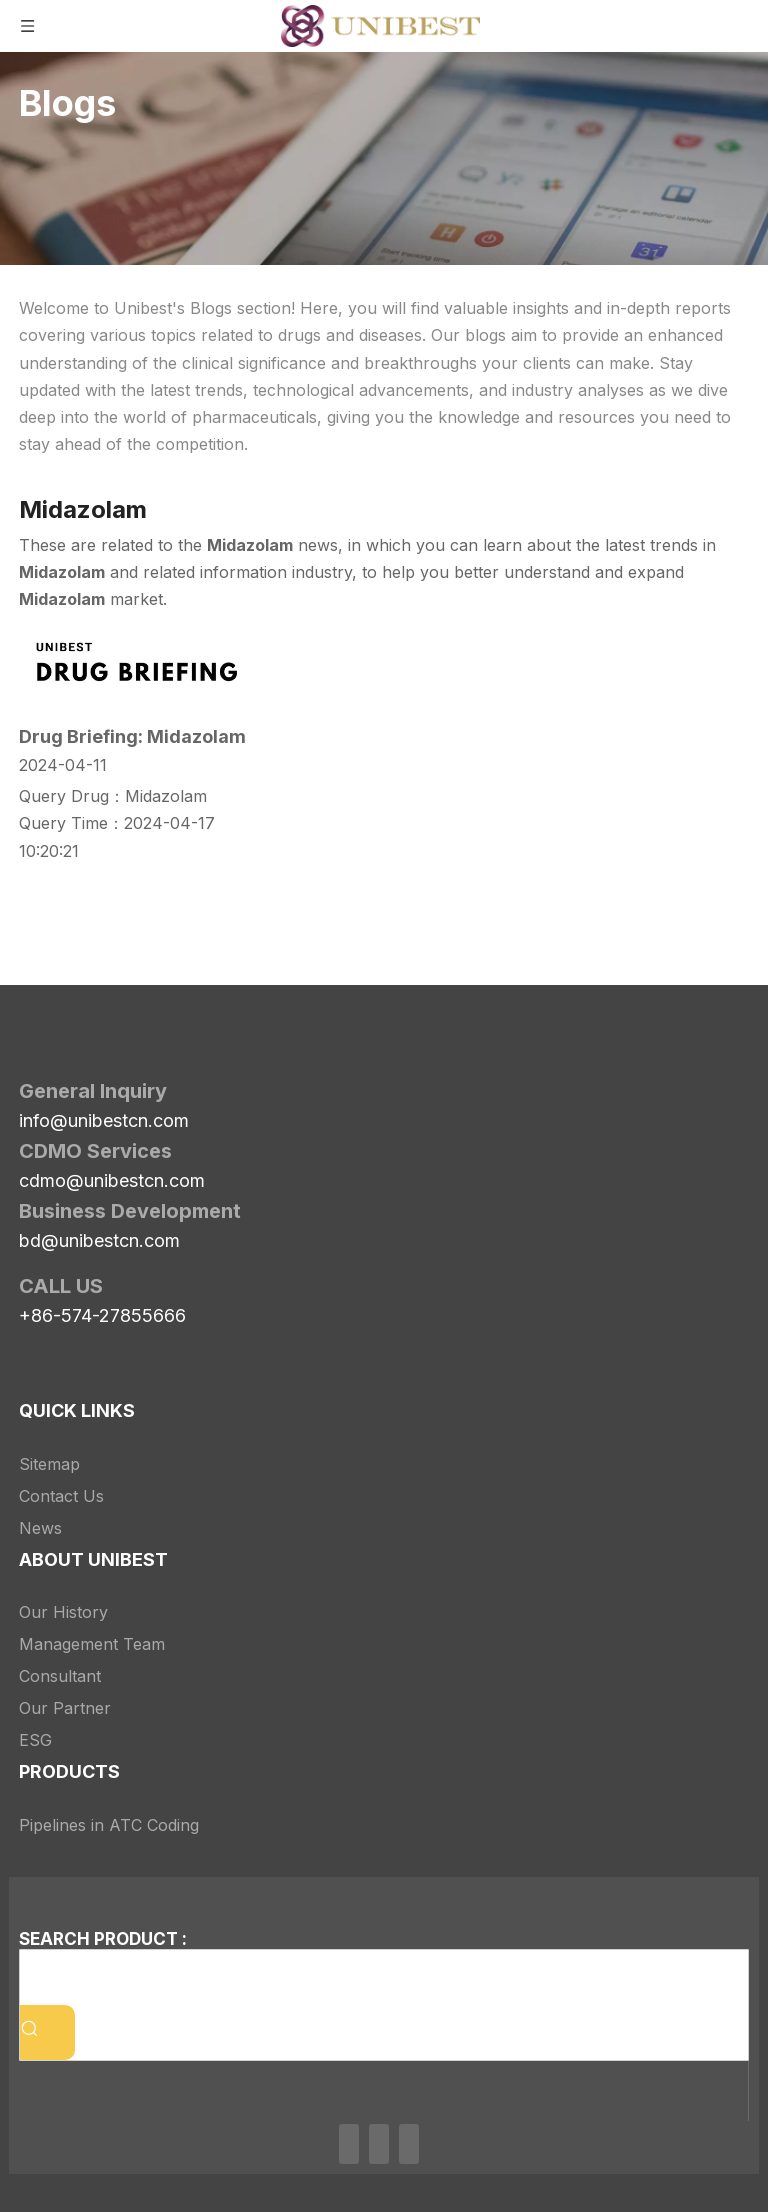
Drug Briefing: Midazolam (132, 736)
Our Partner (65, 1708)
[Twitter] (379, 2144)
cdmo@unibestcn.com (112, 1180)
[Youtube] (409, 2144)
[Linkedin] (349, 2144)
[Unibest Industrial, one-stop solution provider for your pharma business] (302, 1050)
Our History (63, 1612)
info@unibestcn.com (104, 1120)
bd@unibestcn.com (99, 1240)
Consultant (60, 1676)
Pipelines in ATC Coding (109, 1825)
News (40, 1528)
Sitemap (49, 1464)
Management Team (92, 1644)
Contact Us (61, 1496)
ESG (35, 1740)
